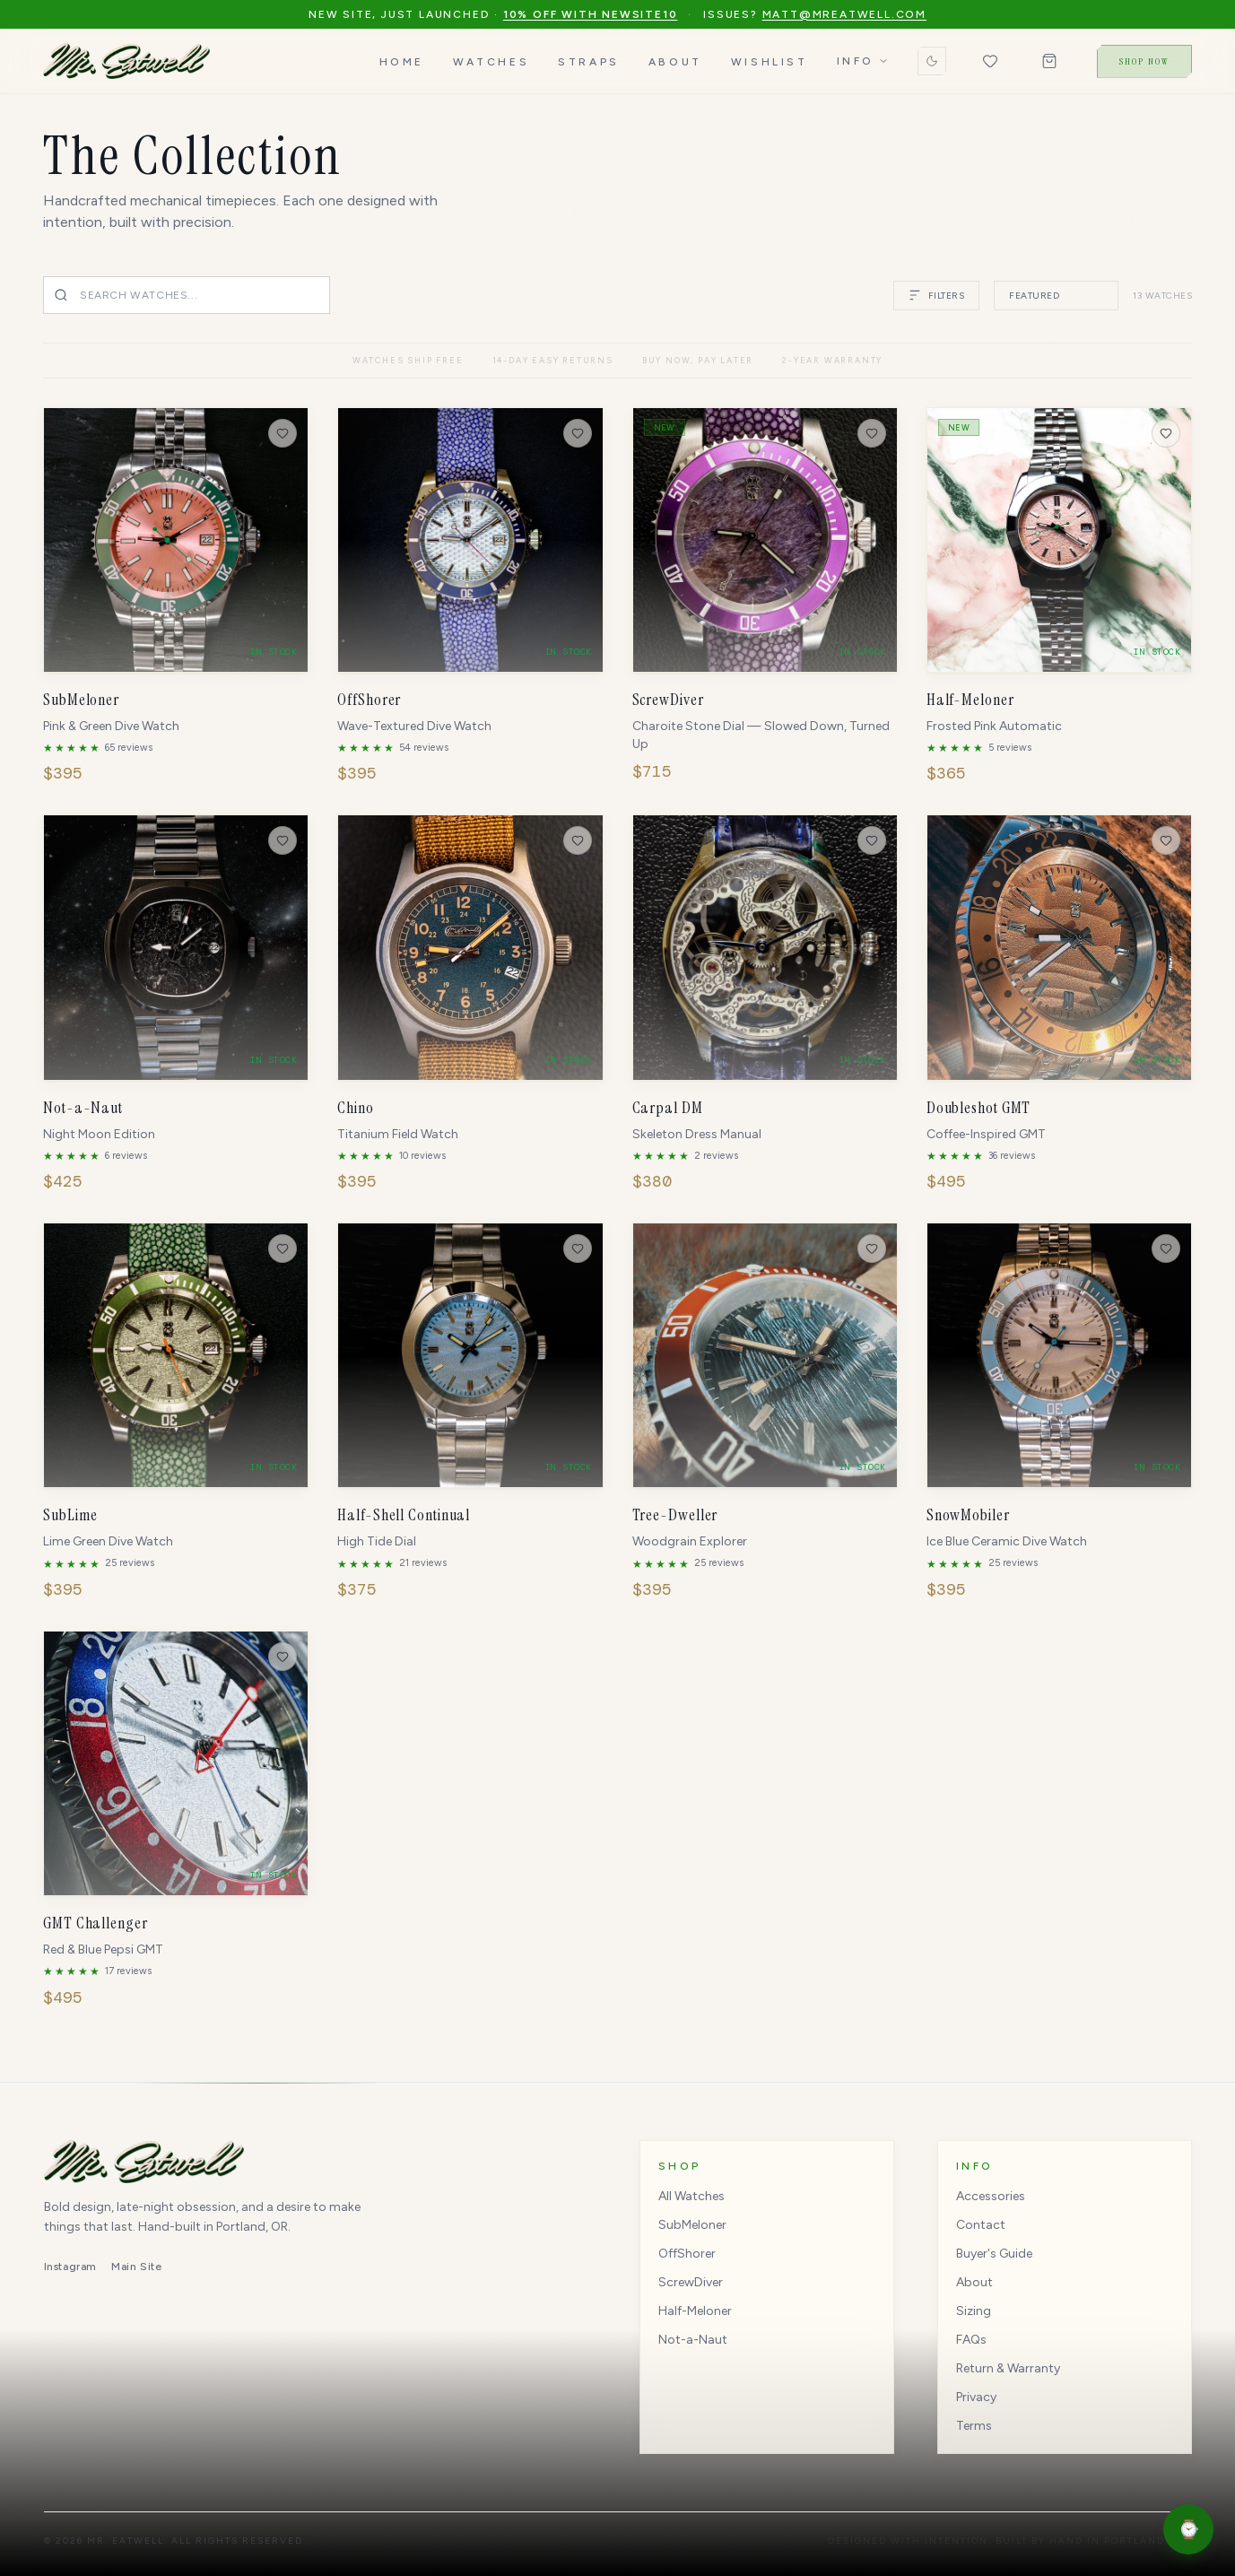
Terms (974, 2425)
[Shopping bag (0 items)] (1049, 61)
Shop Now (1144, 61)
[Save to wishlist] (282, 433)
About (675, 62)
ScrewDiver (690, 2282)
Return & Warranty (1008, 2368)
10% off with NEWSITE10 (590, 14)
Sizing (973, 2311)
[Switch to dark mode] (932, 61)
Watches (491, 62)
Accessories (990, 2196)
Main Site (136, 2266)
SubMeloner (692, 2224)
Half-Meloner (695, 2311)
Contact (980, 2224)
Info (863, 61)
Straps (589, 62)
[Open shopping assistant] (1188, 2529)
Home (401, 62)
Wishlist (769, 62)
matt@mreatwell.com (844, 14)
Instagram (70, 2266)
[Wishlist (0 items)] (990, 61)
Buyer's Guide (994, 2253)
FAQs (971, 2339)
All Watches (691, 2196)
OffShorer (687, 2253)
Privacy (976, 2397)
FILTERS (937, 295)
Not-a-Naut (692, 2339)
